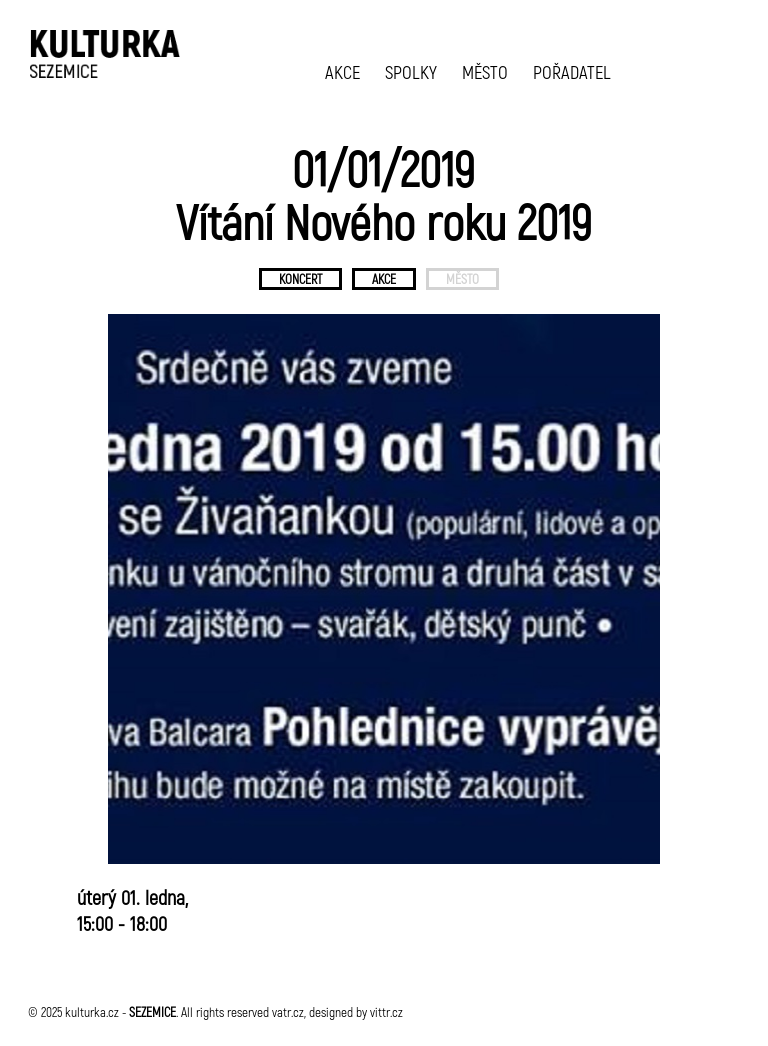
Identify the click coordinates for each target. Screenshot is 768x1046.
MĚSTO (485, 71)
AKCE (342, 71)
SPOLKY (411, 71)
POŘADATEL (572, 71)
